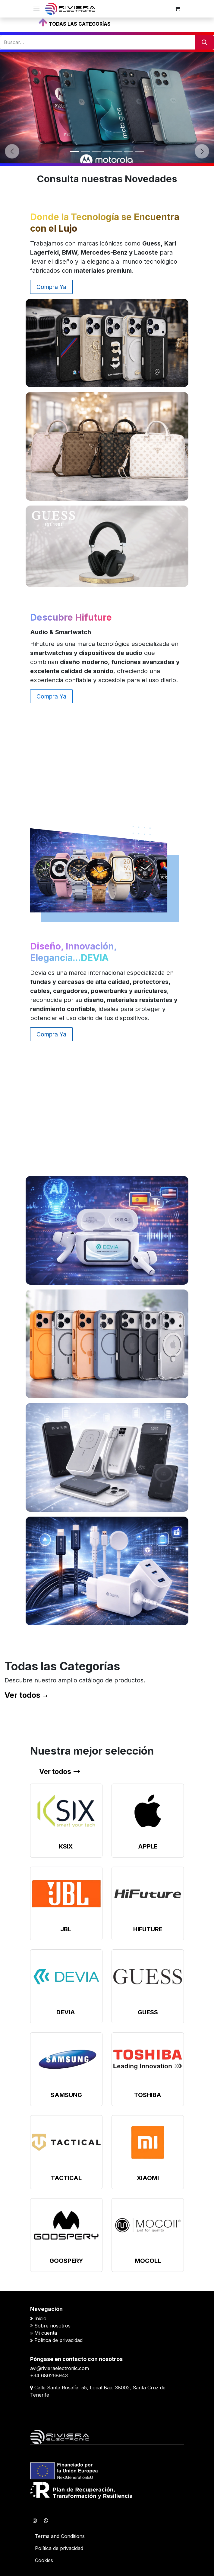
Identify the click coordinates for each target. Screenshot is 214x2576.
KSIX (66, 1846)
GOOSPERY (66, 2260)
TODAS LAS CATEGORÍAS (80, 24)
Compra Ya (51, 287)
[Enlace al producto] (66, 1811)
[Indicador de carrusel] (74, 151)
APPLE (148, 1846)
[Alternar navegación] (36, 8)
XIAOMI (148, 2178)
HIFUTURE (147, 1929)
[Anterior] (12, 151)
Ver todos (22, 1695)
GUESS (148, 2012)
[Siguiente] (202, 151)
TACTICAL (66, 2178)
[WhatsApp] (46, 2520)
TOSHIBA (147, 2095)
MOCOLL (148, 2260)
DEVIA (65, 2012)
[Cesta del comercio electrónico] (177, 8)
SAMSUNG (66, 2095)
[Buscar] (204, 42)
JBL (65, 1929)
